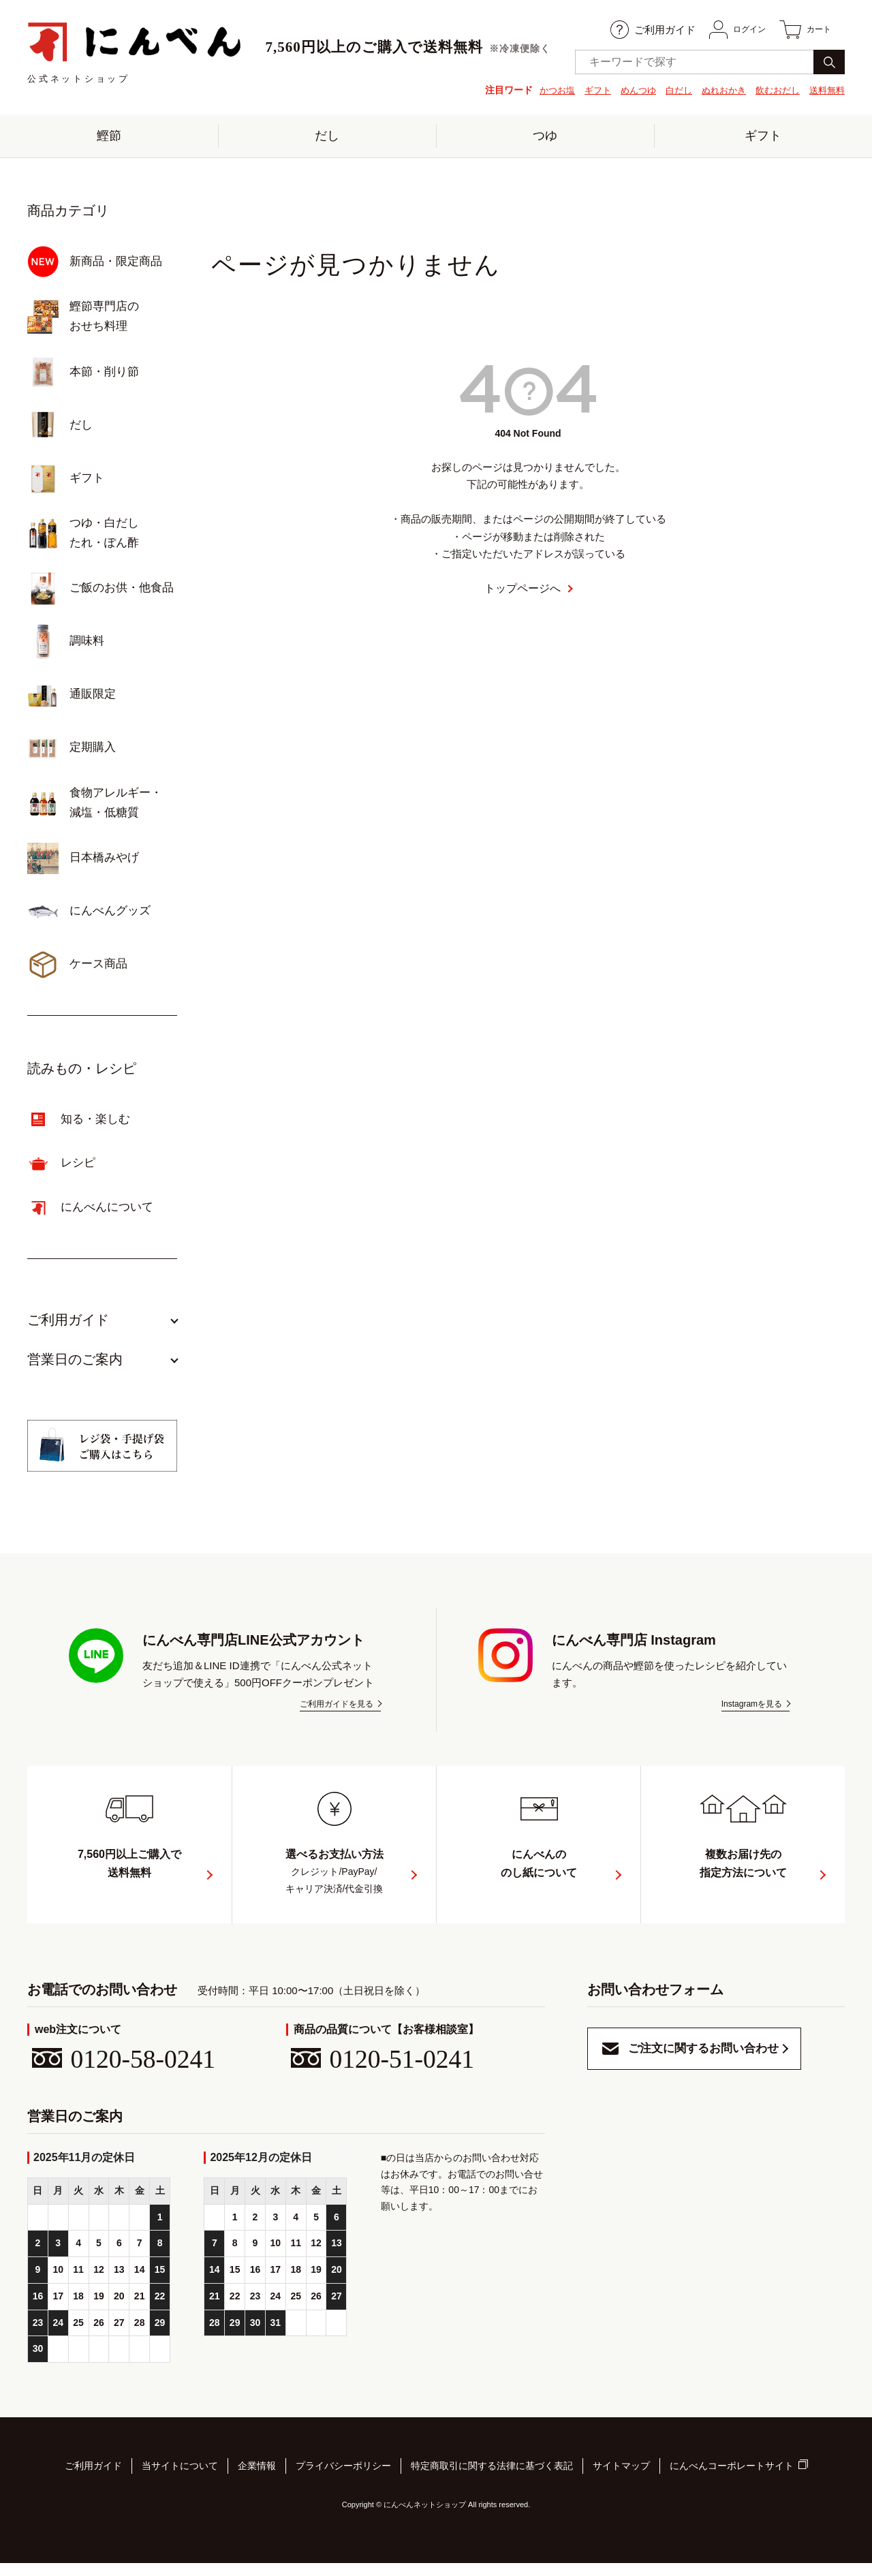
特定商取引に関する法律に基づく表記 (492, 2480)
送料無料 (826, 89)
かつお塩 (539, 89)
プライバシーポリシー (343, 2480)
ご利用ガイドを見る (336, 1713)
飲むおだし (773, 89)
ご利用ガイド (638, 29)
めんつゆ (625, 89)
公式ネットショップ (135, 52)
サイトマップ (621, 2480)
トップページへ (522, 598)
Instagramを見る (751, 1713)
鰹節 (109, 140)
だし (327, 140)
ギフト (582, 89)
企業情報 (257, 2480)
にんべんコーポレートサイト (732, 2482)
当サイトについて (180, 2480)
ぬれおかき (716, 89)
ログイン (727, 29)
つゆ (545, 140)
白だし (668, 89)
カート (802, 29)
